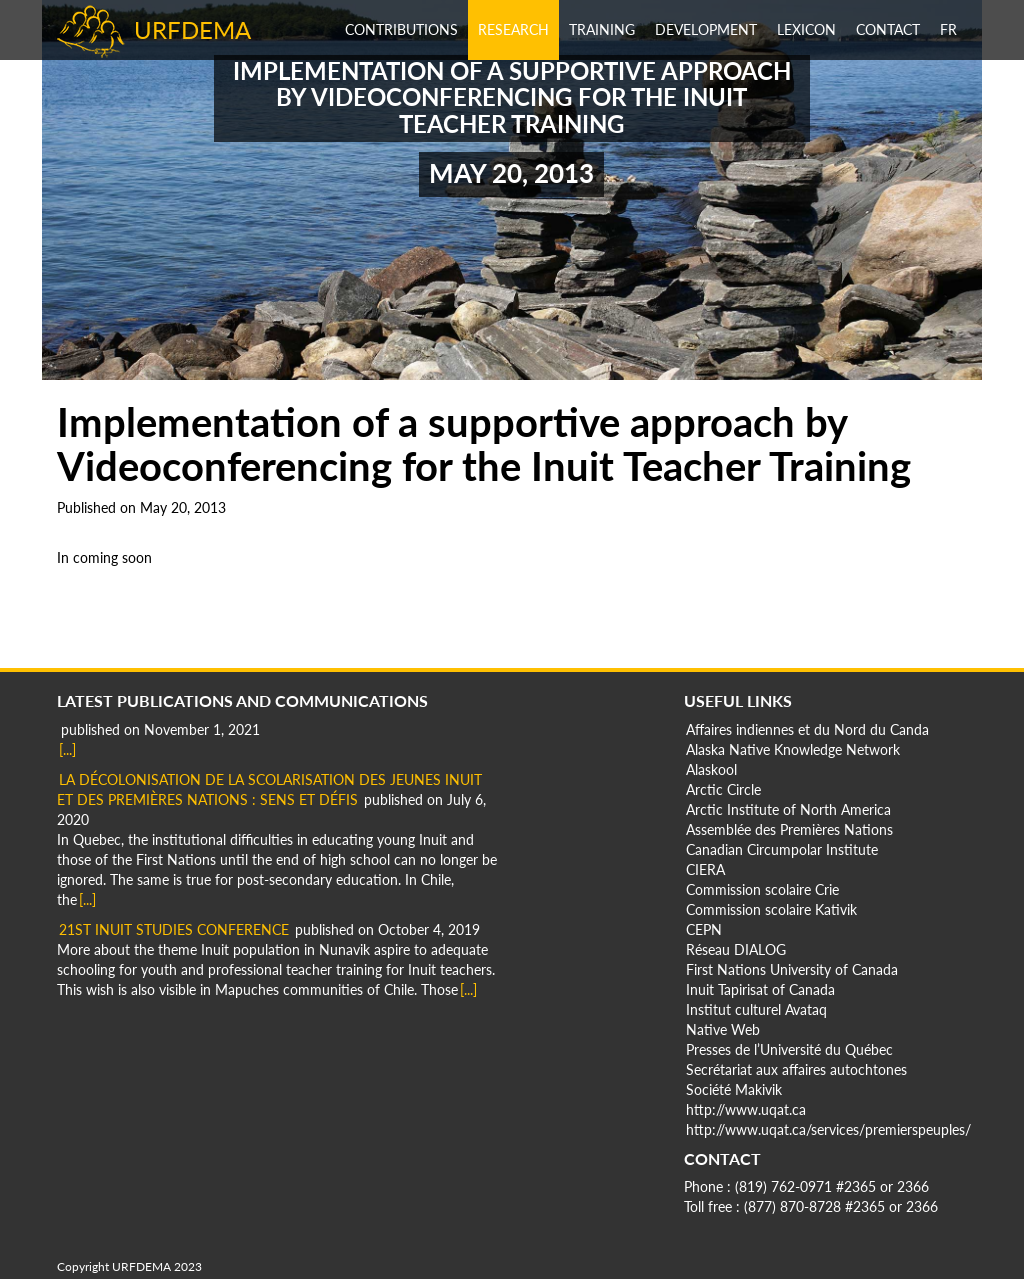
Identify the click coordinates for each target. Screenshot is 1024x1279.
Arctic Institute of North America (788, 809)
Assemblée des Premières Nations (789, 829)
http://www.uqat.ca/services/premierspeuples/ (828, 1129)
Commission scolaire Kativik (771, 909)
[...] (67, 749)
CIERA (705, 869)
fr (948, 29)
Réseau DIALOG (736, 949)
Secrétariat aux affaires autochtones (796, 1069)
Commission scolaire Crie (762, 889)
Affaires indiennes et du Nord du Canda (807, 729)
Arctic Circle (723, 789)
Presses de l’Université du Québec (789, 1049)
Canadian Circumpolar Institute (782, 849)
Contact (888, 29)
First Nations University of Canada (792, 969)
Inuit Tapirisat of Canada (760, 989)
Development (706, 29)
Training (602, 29)
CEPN (704, 929)
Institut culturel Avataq (756, 1009)
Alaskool (711, 769)
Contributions (401, 29)
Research (513, 29)
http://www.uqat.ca (746, 1109)
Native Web (723, 1029)
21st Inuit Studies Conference (174, 929)
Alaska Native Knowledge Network (793, 749)
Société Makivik (734, 1089)
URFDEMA (192, 29)
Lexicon (806, 29)
